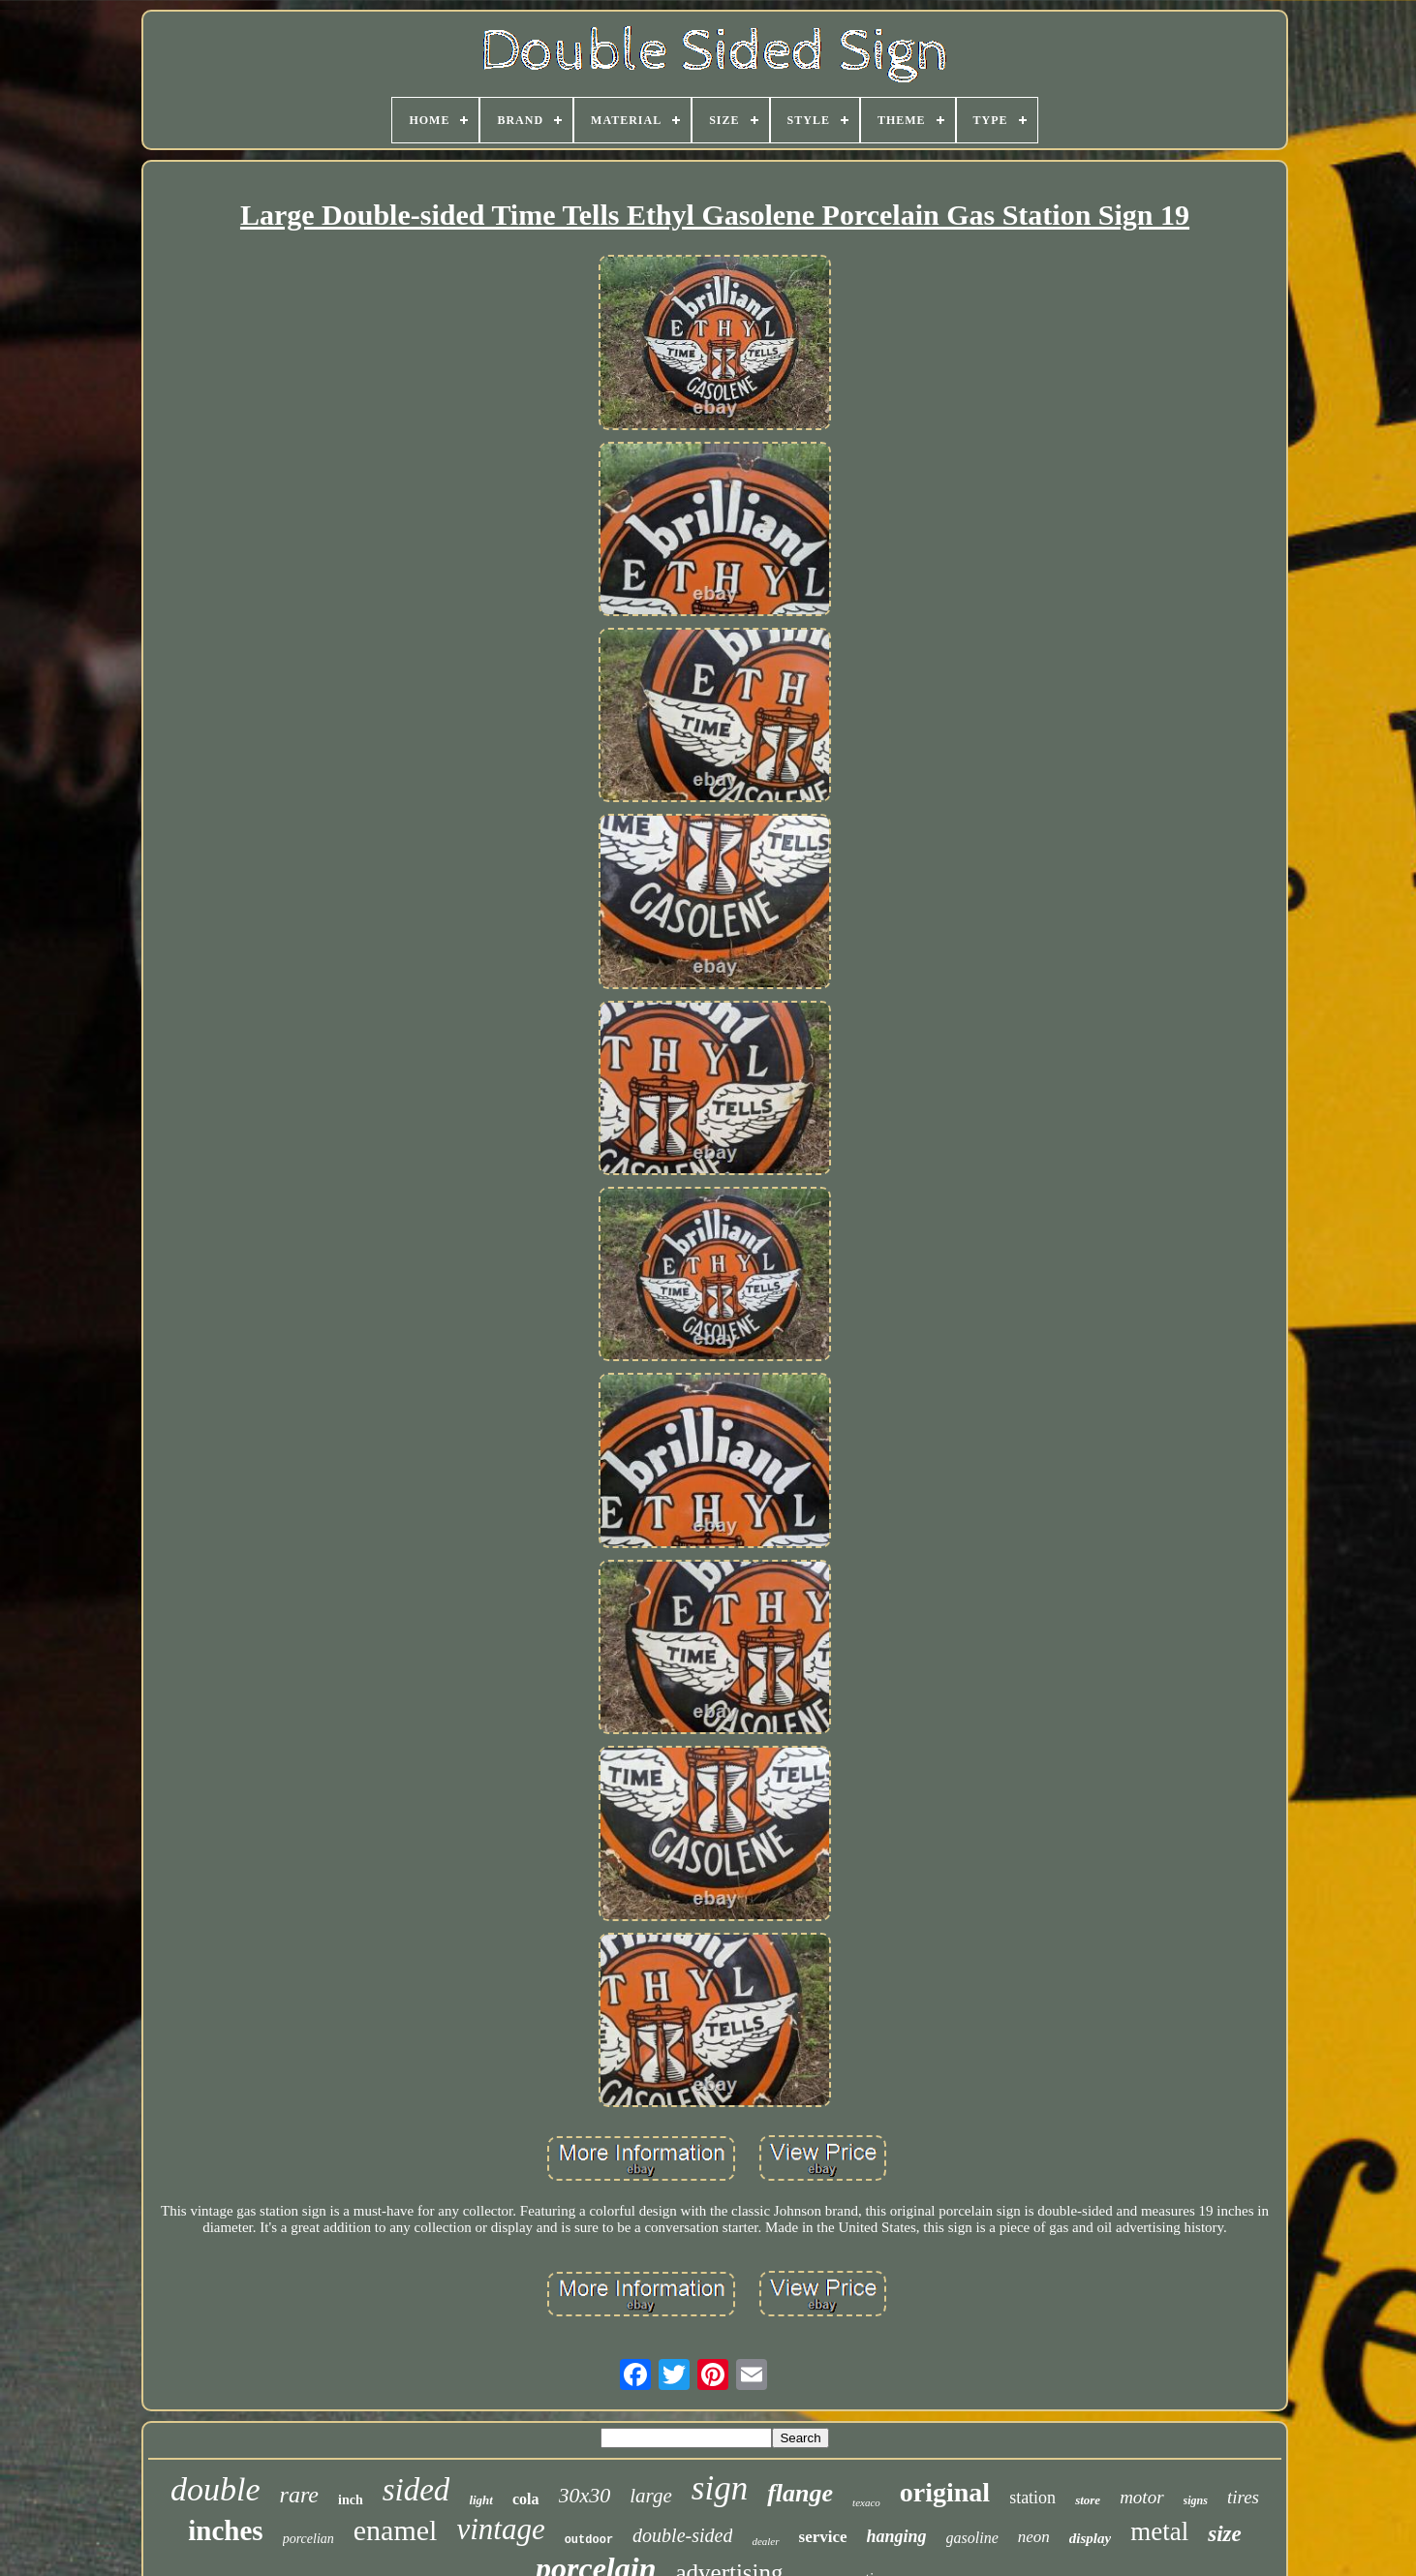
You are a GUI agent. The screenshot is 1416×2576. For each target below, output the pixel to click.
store (1087, 2500)
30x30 (585, 2495)
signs (1196, 2500)
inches (225, 2530)
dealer (765, 2541)
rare (299, 2494)
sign (720, 2488)
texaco (866, 2502)
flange (800, 2493)
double (215, 2489)
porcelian (308, 2538)
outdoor (589, 2540)
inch (350, 2500)
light (481, 2500)
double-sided (682, 2535)
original (945, 2492)
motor (1141, 2497)
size (1225, 2534)
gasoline (972, 2537)
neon (1034, 2537)
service (823, 2537)
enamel (396, 2530)
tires (1243, 2497)
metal (1159, 2531)
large (651, 2495)
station (1032, 2497)
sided (416, 2489)
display (1090, 2538)
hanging (897, 2536)
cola (525, 2499)
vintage (500, 2529)
